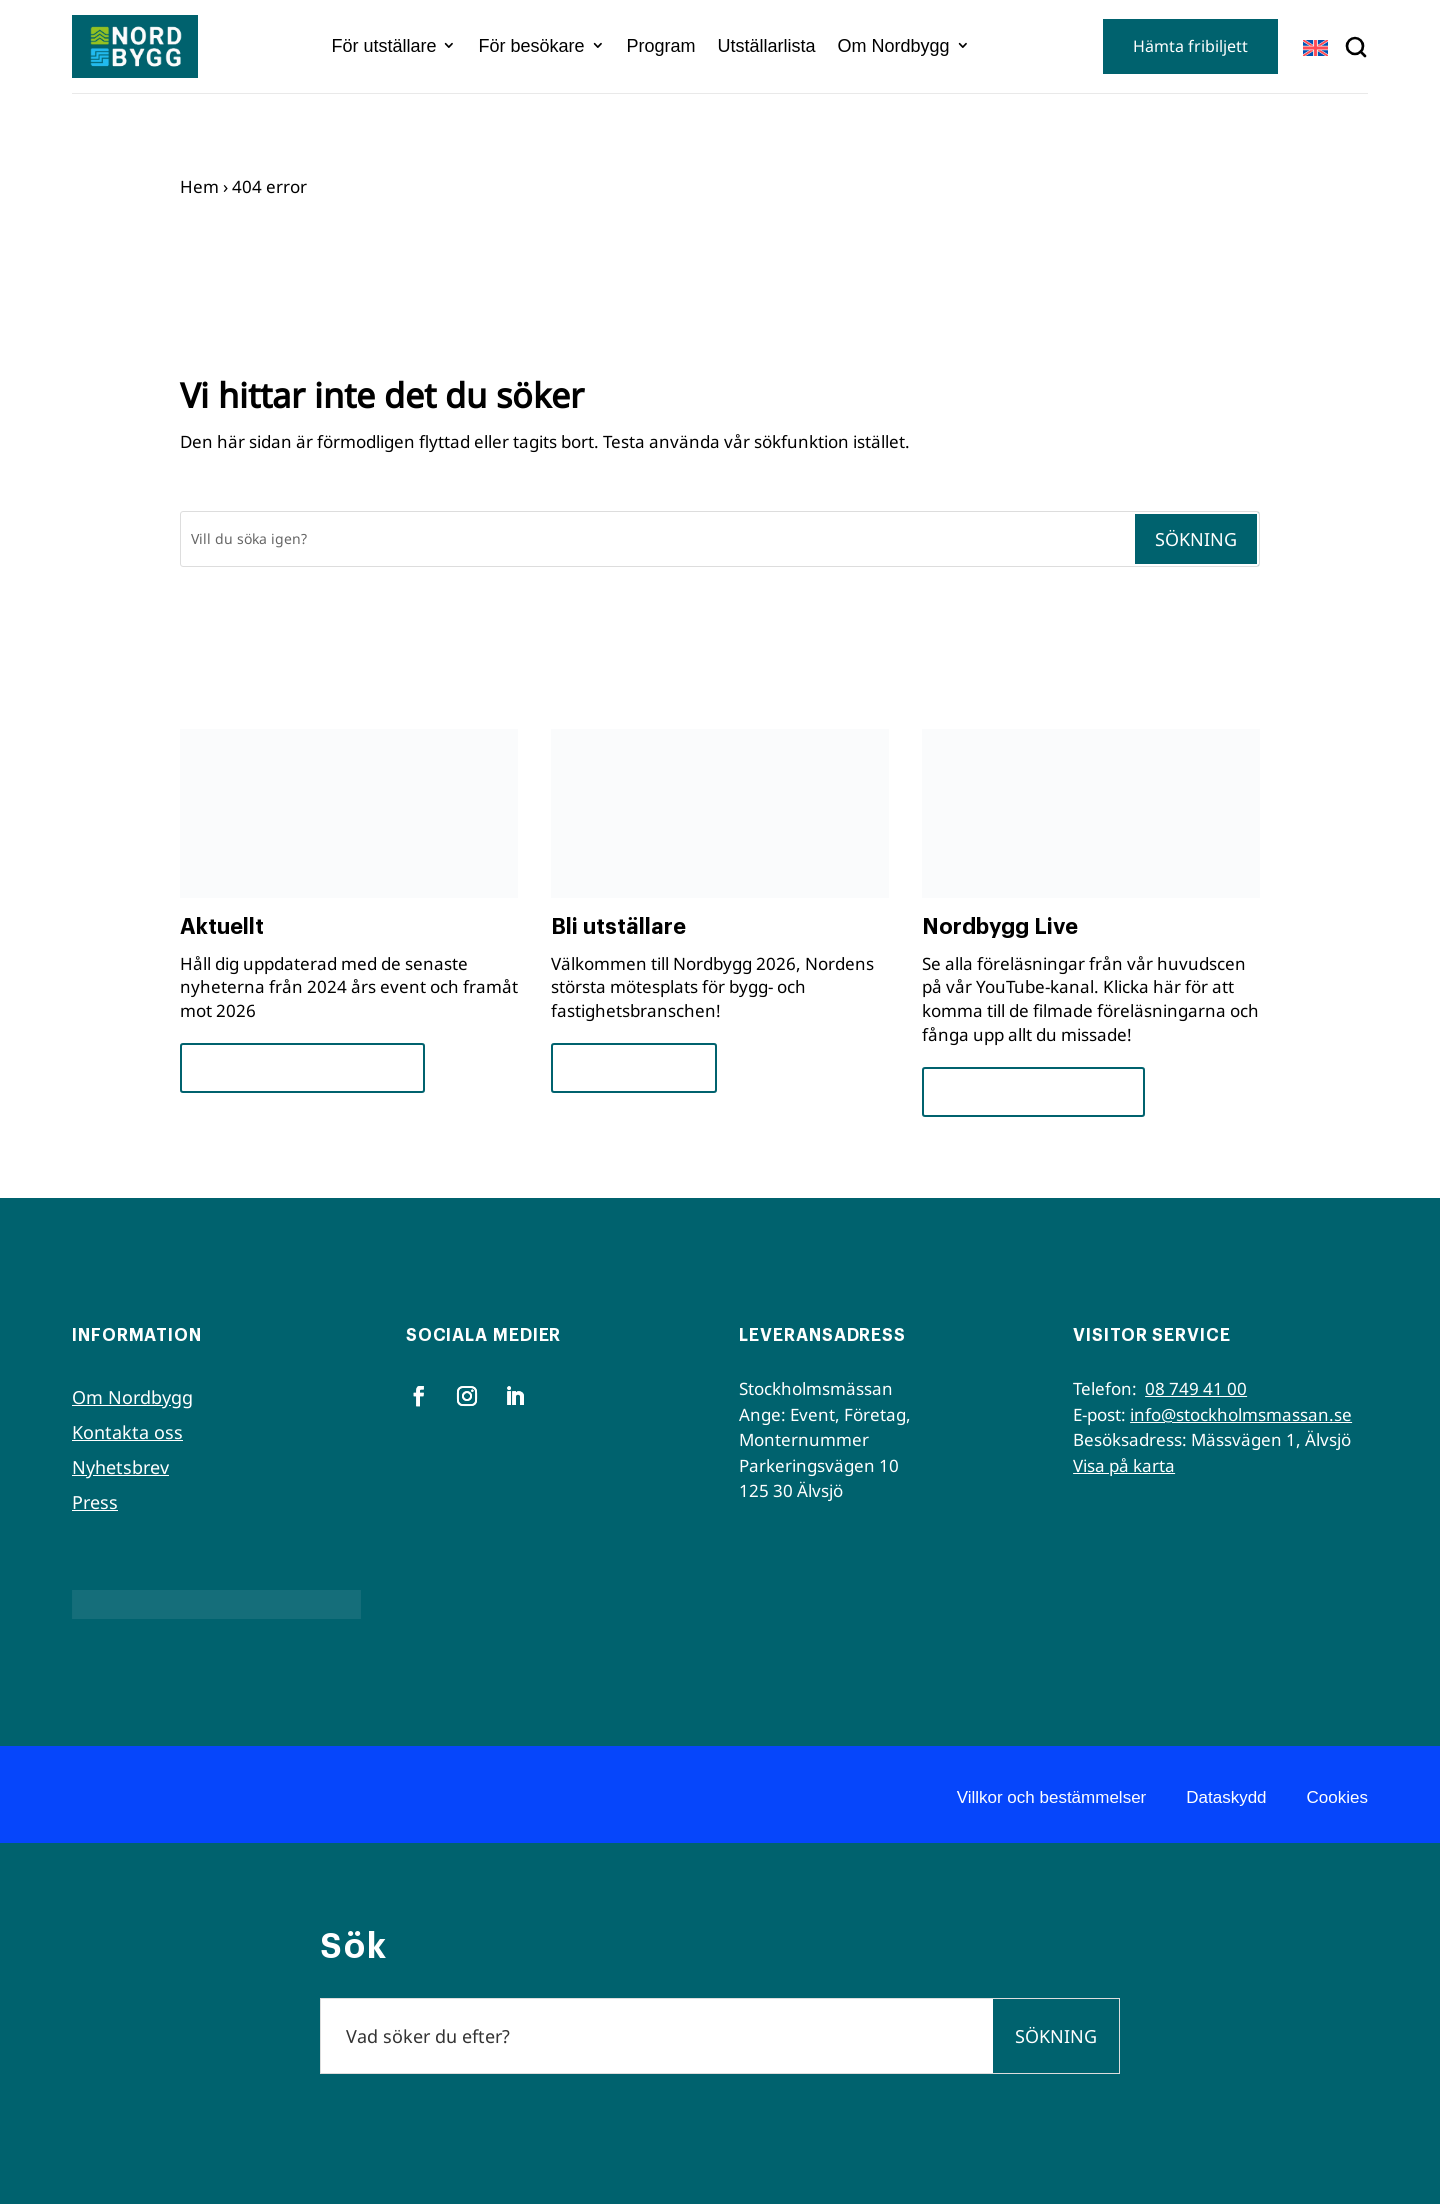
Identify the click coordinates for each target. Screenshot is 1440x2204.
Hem (199, 186)
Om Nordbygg (894, 46)
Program (661, 46)
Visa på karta (1124, 1465)
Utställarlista (767, 46)
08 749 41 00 (1196, 1388)
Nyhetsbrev (120, 1467)
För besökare (531, 46)
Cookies (1337, 1797)
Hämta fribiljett (1190, 46)
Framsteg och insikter (302, 1067)
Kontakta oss (127, 1432)
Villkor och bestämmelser (1052, 1797)
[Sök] (657, 539)
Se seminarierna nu (1033, 1091)
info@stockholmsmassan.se (1241, 1414)
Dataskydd (1226, 1797)
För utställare (383, 46)
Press (95, 1502)
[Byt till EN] (1315, 47)
